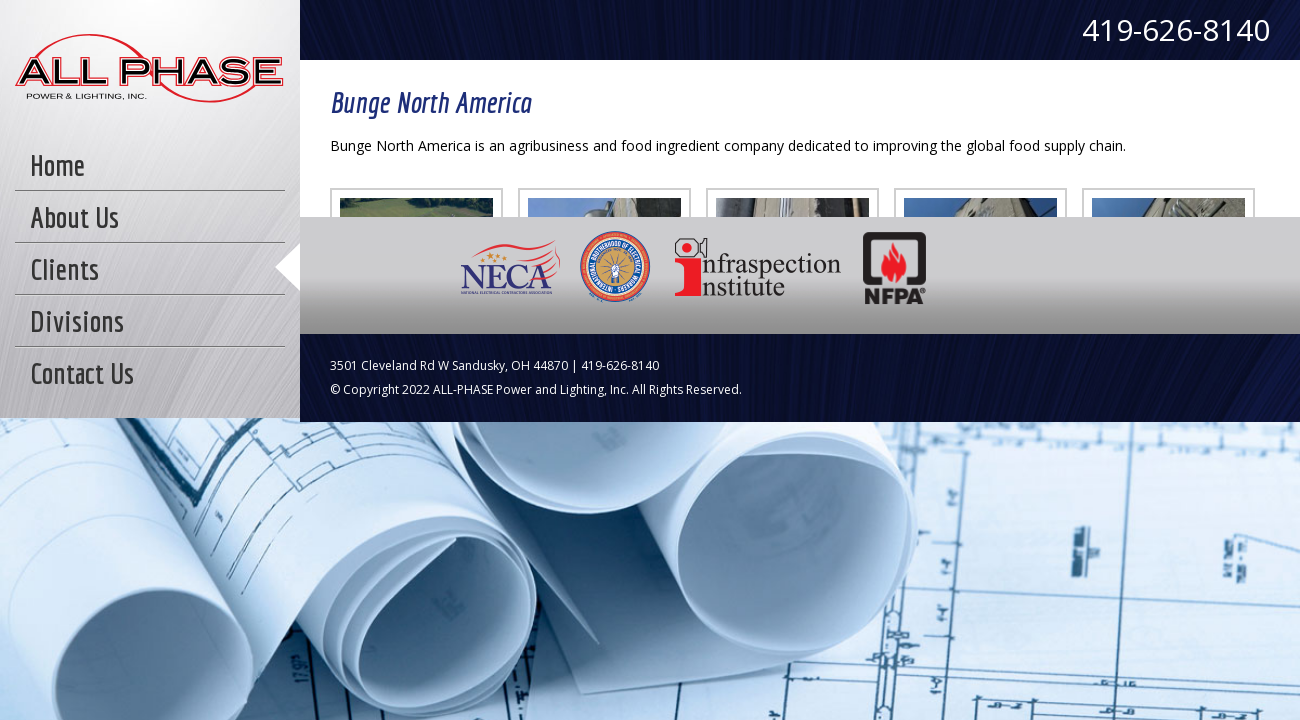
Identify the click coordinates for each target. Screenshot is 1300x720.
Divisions (77, 321)
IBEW (616, 267)
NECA (511, 267)
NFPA (896, 267)
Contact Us (82, 373)
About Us (74, 217)
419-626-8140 (1176, 29)
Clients (64, 269)
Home (57, 165)
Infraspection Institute (757, 267)
